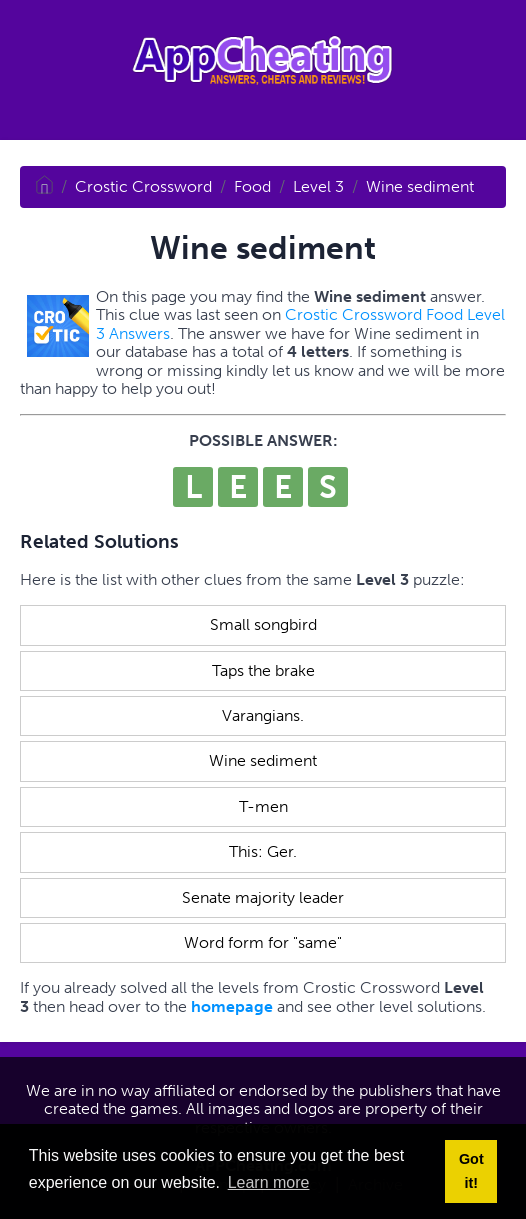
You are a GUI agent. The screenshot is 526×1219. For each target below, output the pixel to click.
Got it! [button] (471, 1171)
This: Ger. (263, 851)
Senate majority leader (263, 897)
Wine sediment (420, 186)
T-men (263, 806)
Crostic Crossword (143, 186)
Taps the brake (263, 670)
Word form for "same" (263, 942)
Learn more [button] (269, 1182)
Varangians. (263, 715)
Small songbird (263, 624)
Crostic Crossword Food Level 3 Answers (300, 323)
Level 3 (318, 186)
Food (252, 186)
